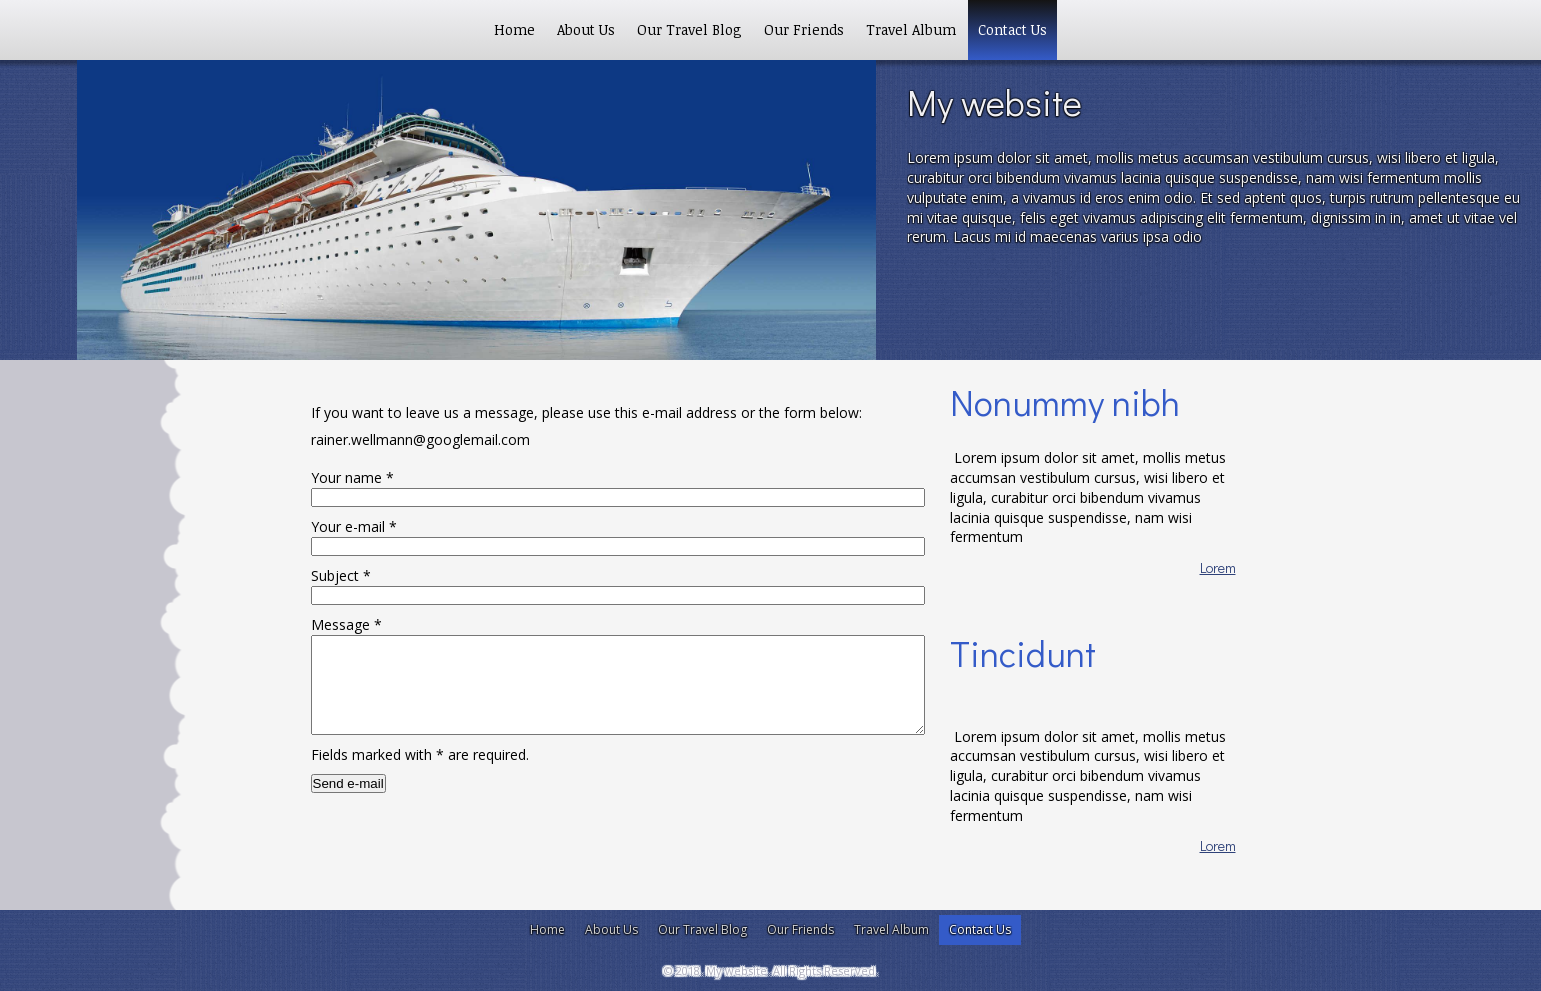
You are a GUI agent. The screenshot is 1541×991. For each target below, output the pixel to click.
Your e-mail (354, 526)
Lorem (1218, 567)
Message (346, 624)
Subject (341, 575)
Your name (352, 477)
